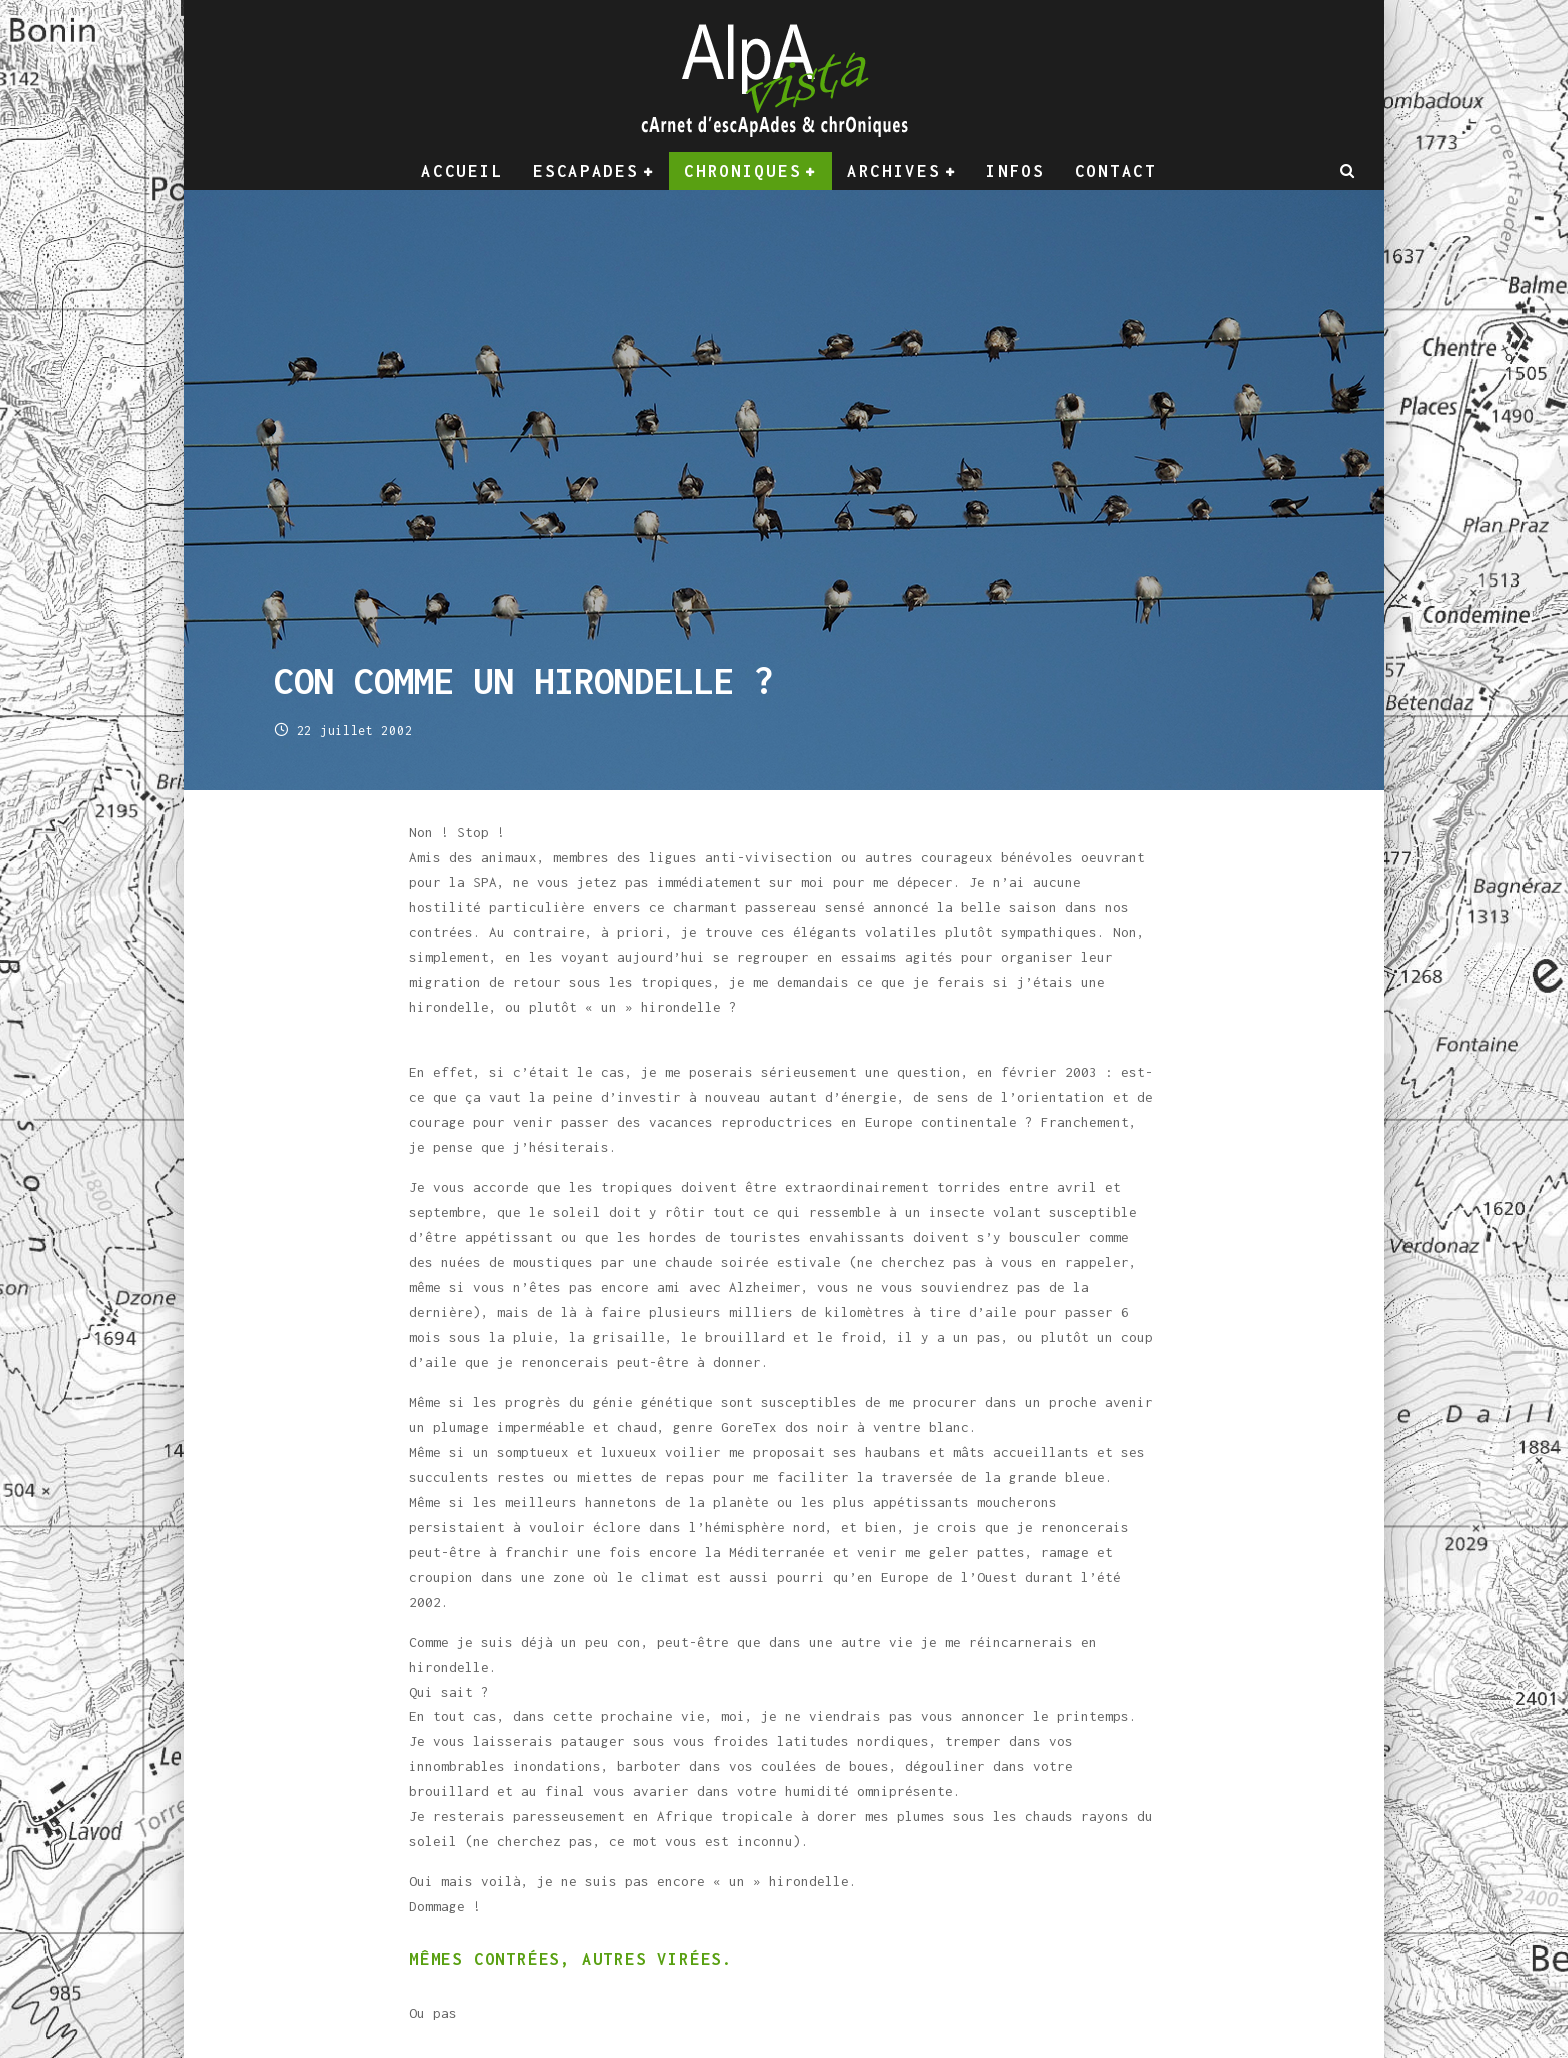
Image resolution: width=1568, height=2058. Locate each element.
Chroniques (742, 171)
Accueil (462, 171)
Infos (1015, 171)
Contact (1116, 171)
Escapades (585, 171)
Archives (894, 171)
